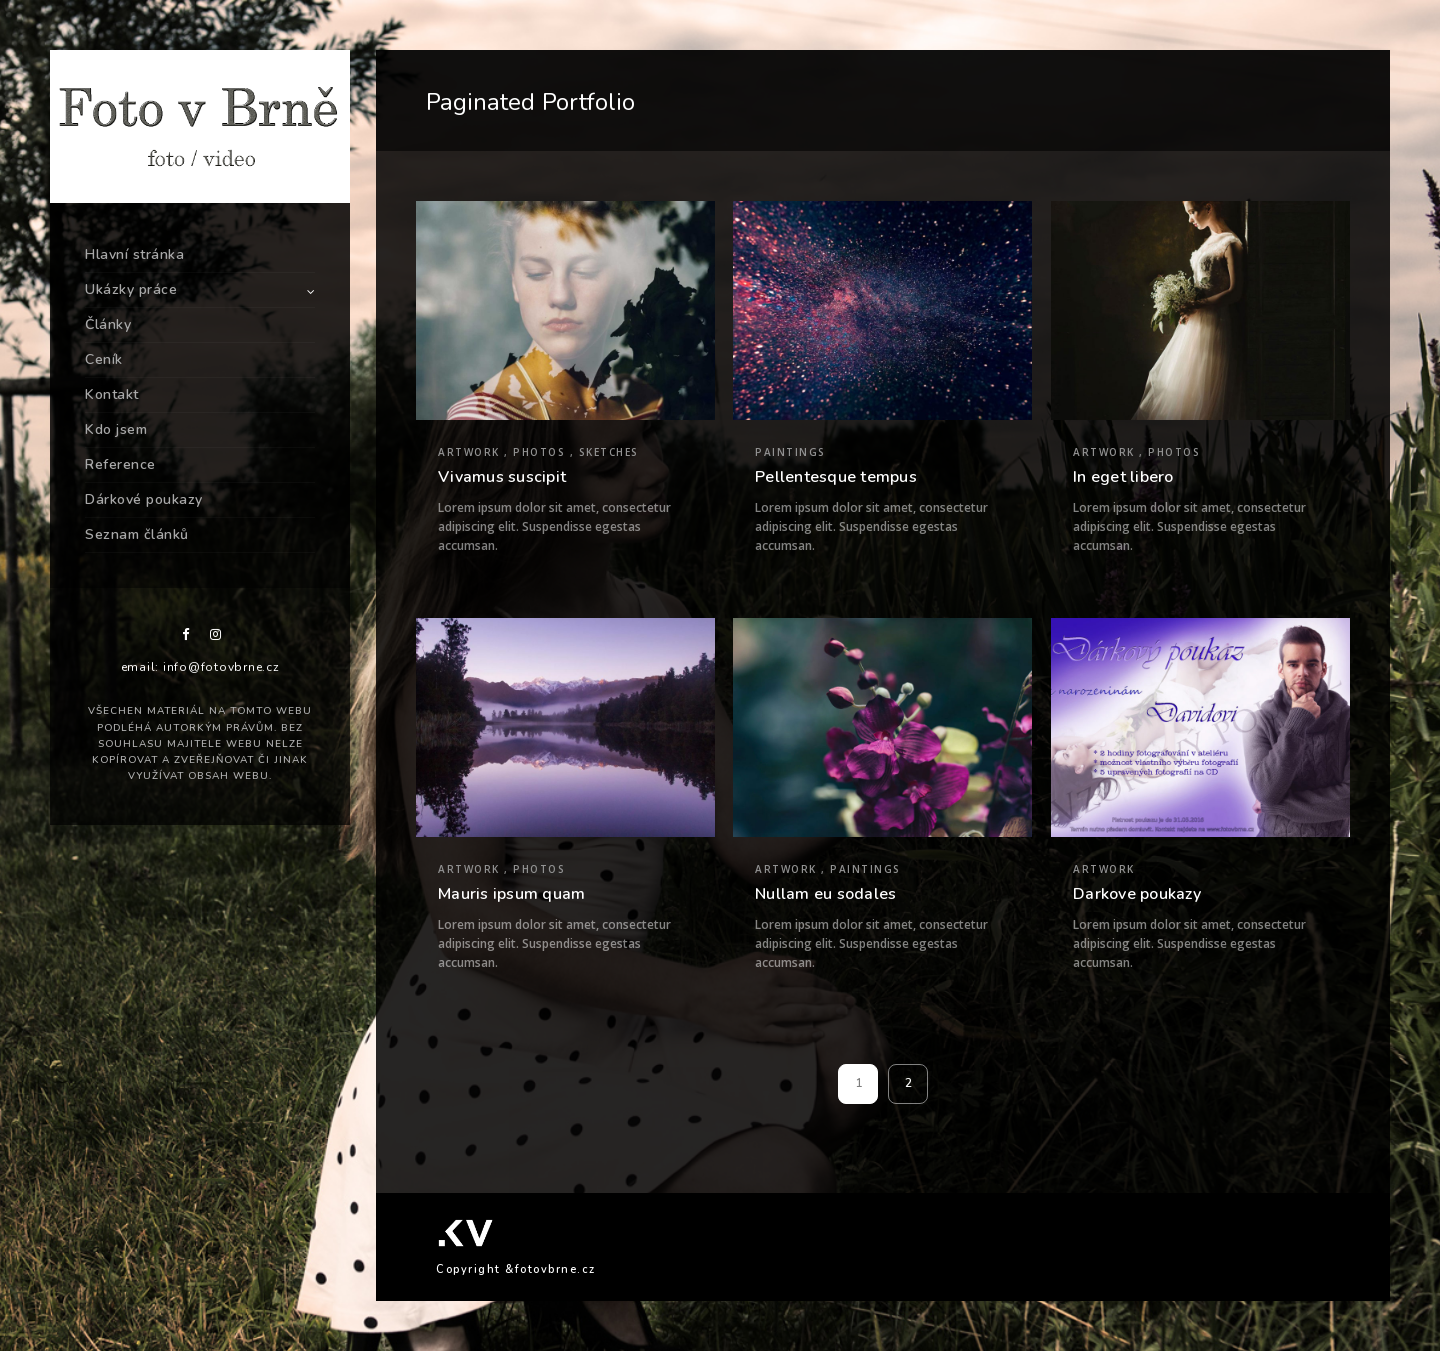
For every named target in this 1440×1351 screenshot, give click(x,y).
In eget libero (1123, 477)
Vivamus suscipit (502, 477)
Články (108, 324)
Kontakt (112, 394)
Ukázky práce (131, 289)
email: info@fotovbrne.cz (200, 667)
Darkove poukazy (1137, 894)
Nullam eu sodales (825, 894)
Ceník (104, 359)
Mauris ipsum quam (511, 894)
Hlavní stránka (134, 254)
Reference (120, 464)
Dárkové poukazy (144, 499)
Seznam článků (137, 534)
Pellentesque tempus (836, 477)
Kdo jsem (116, 429)
